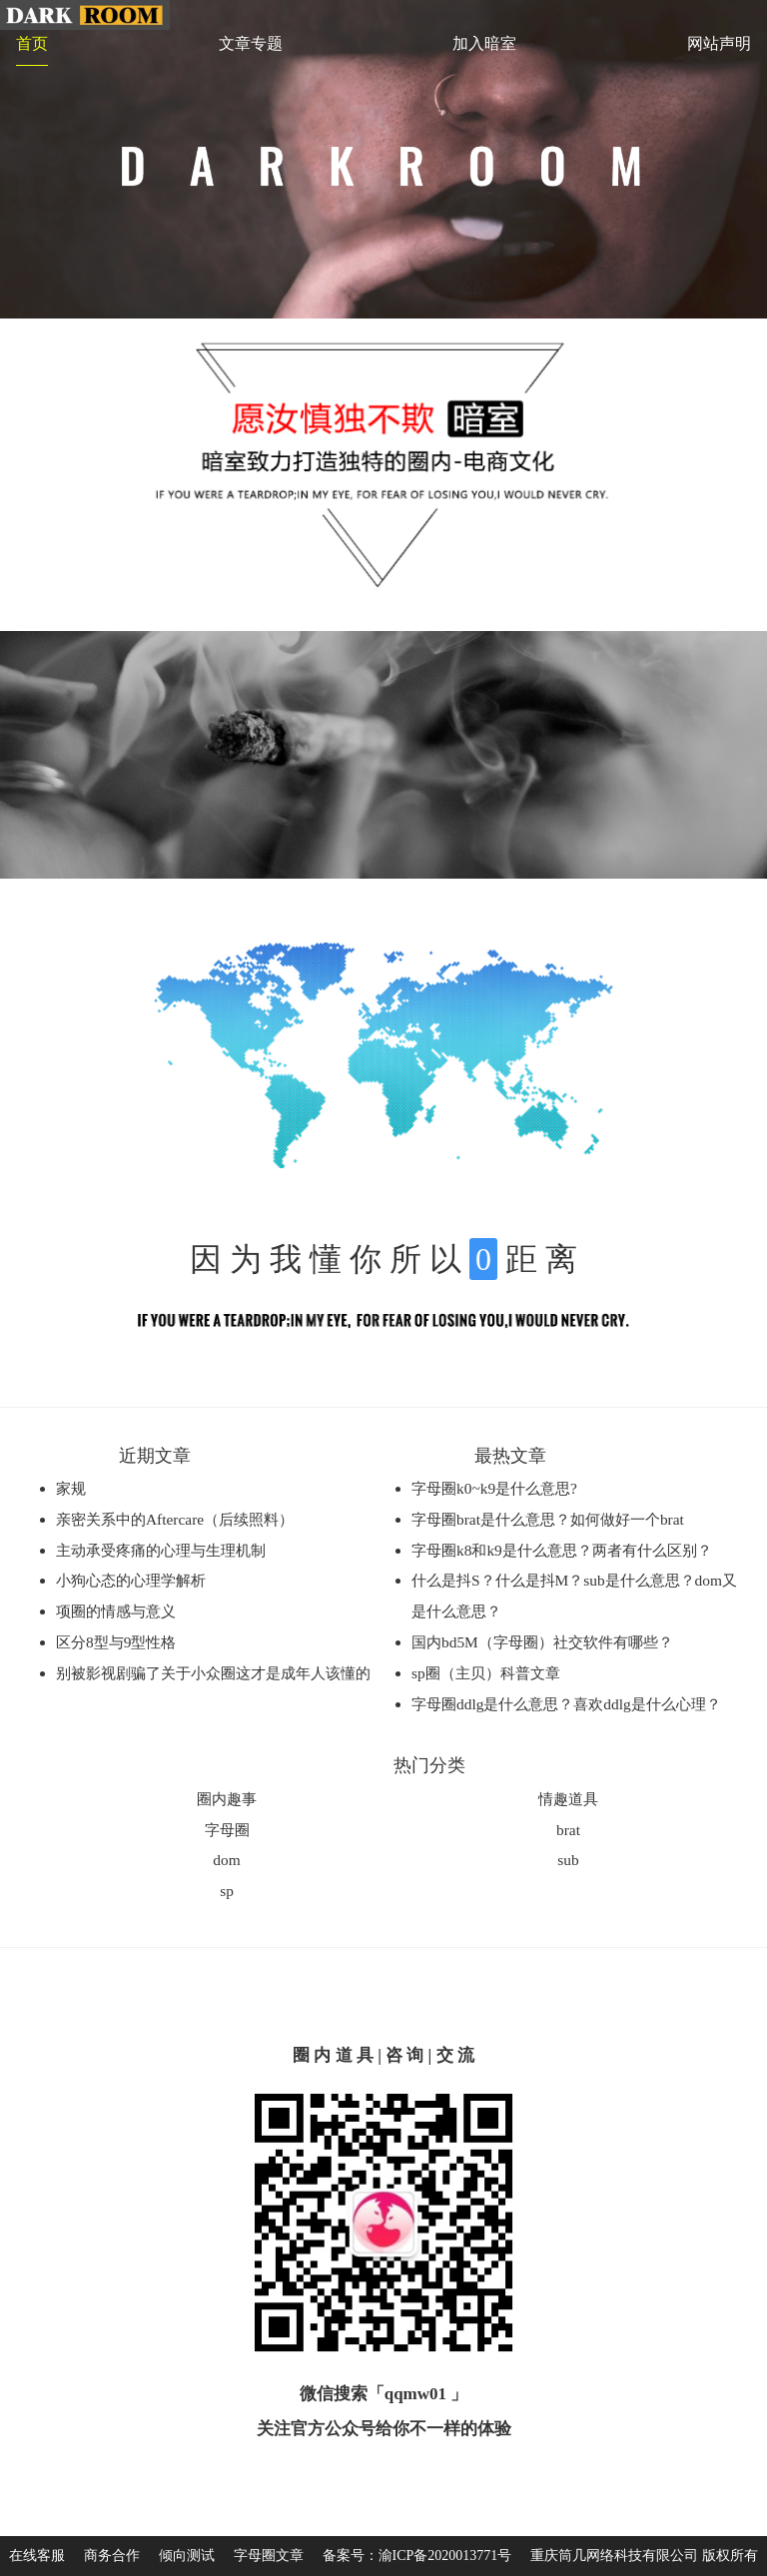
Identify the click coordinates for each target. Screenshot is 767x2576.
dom (226, 1859)
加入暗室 (484, 43)
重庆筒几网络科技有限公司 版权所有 (644, 2555)
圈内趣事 (227, 1798)
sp (227, 1890)
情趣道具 (568, 1798)
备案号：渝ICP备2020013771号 (417, 2555)
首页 (32, 43)
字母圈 (227, 1829)
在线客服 (37, 2555)
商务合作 (112, 2555)
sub (567, 1859)
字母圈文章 (269, 2555)
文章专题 (251, 43)
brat (568, 1829)
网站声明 (719, 43)
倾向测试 (187, 2555)
